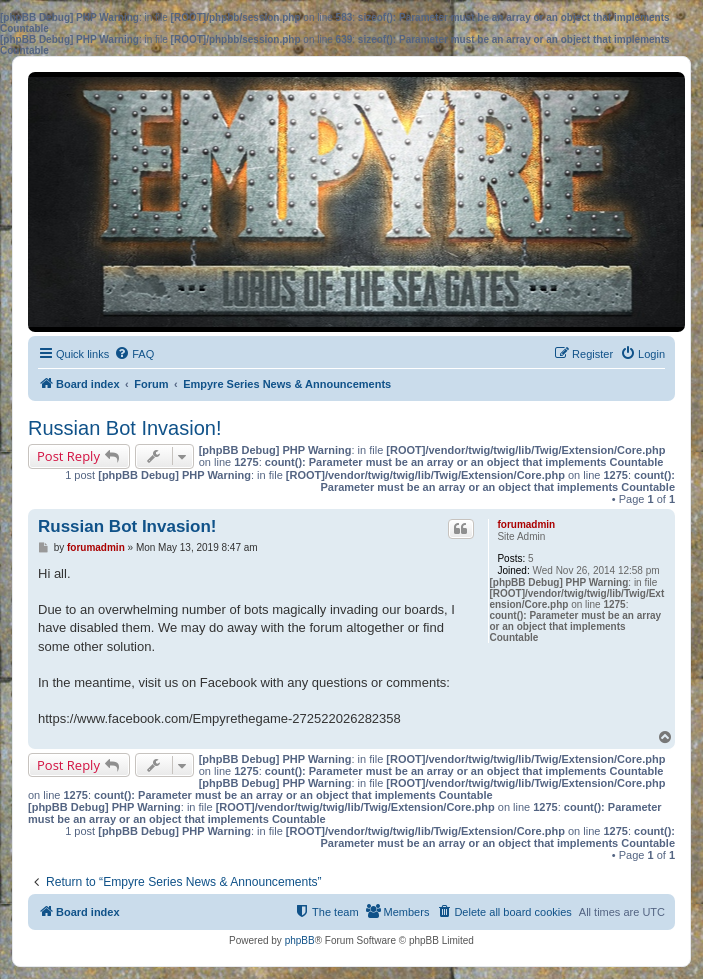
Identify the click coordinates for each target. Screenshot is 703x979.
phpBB (300, 940)
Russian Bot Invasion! (124, 428)
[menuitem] (134, 354)
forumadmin (526, 524)
